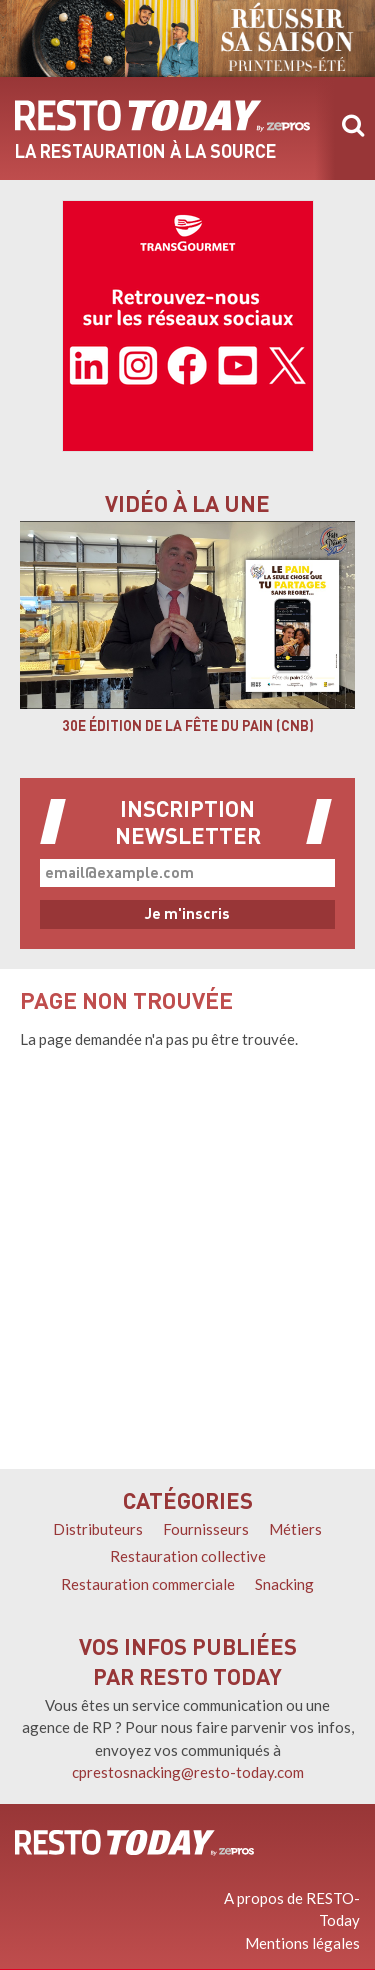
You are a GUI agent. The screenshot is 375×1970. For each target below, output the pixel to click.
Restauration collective (188, 1556)
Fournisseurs (206, 1529)
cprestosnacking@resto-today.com (188, 1772)
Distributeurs (98, 1529)
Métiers (295, 1529)
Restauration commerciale (148, 1584)
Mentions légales (302, 1943)
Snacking (284, 1584)
